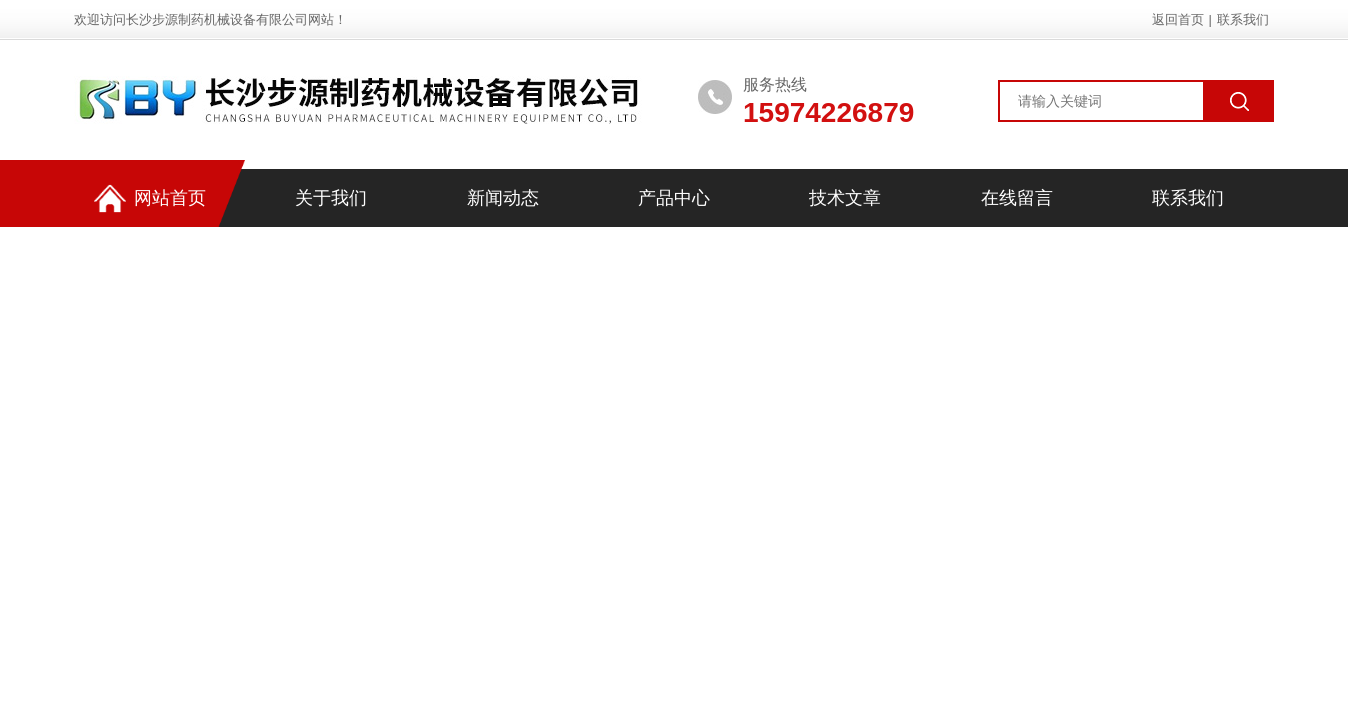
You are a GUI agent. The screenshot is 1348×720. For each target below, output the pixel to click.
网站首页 (150, 198)
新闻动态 (503, 198)
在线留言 (1017, 198)
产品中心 (674, 198)
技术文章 (845, 198)
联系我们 (1243, 19)
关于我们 (331, 198)
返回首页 (1178, 19)
